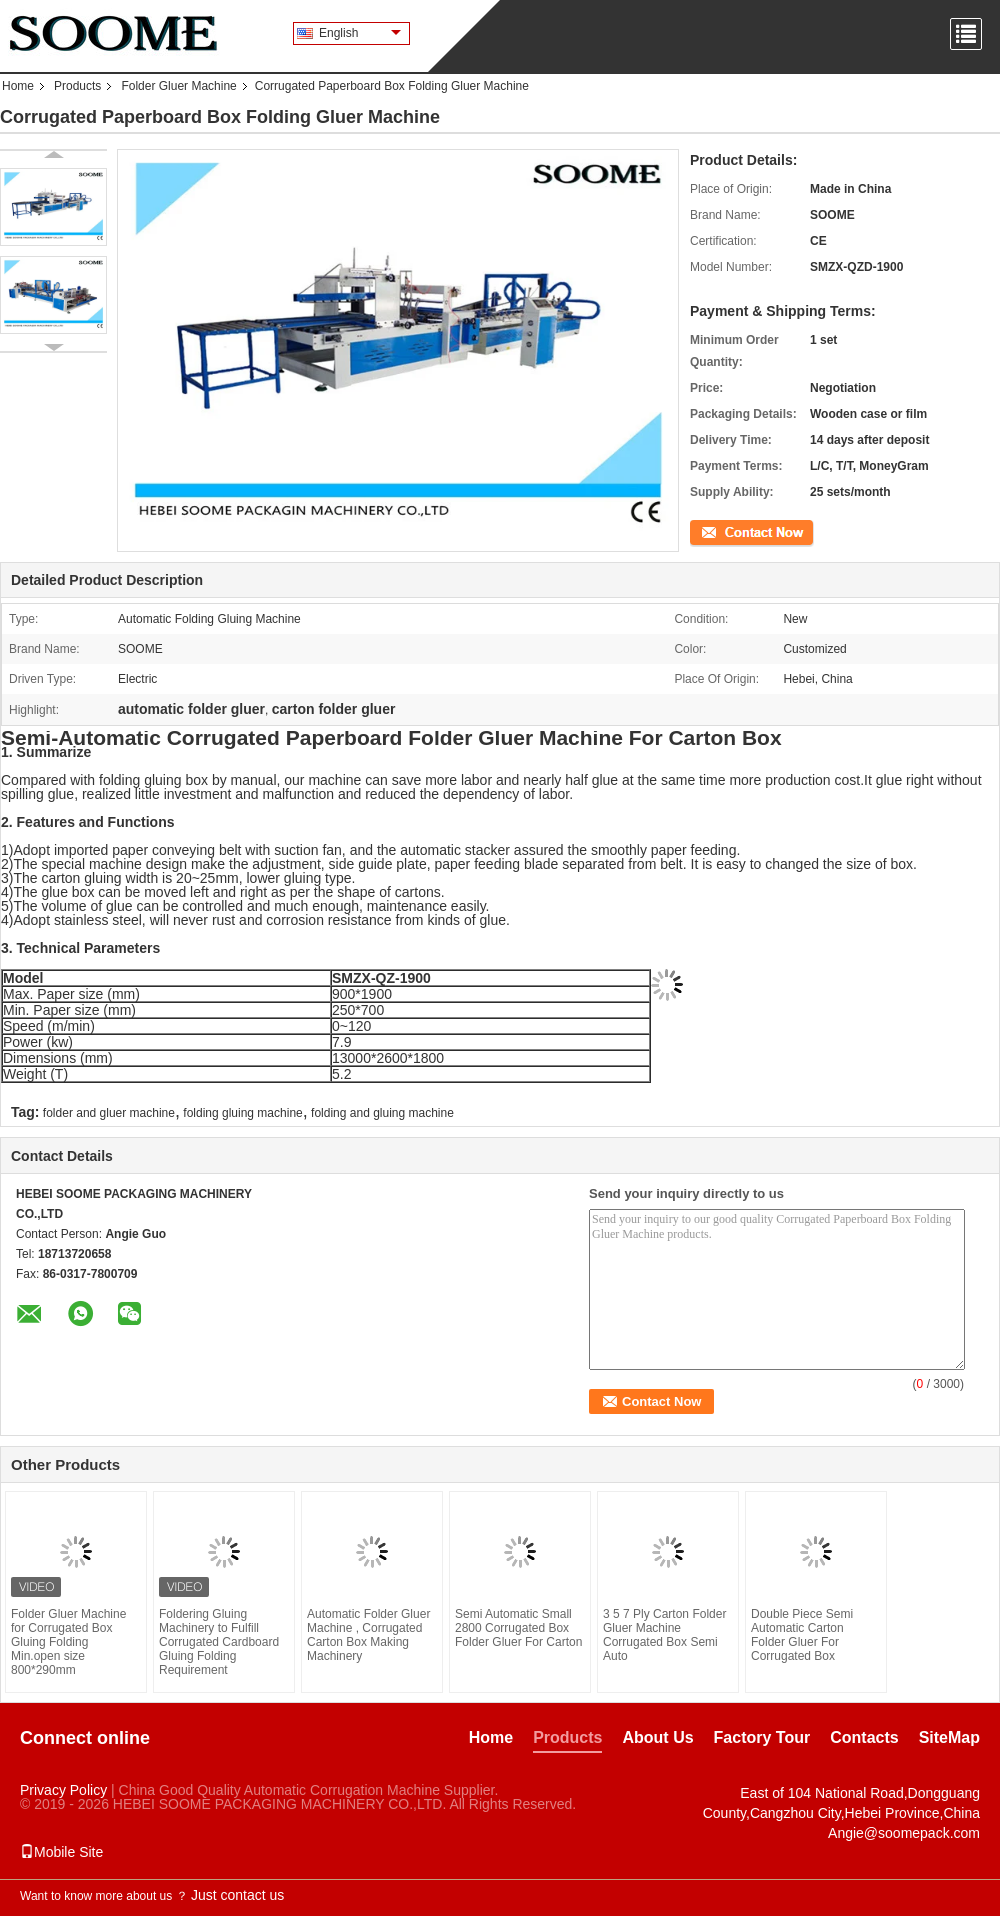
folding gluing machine (242, 1113)
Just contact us (237, 1895)
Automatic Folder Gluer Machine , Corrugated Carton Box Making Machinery (368, 1635)
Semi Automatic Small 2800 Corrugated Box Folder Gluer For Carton (518, 1628)
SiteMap (949, 1737)
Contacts (864, 1737)
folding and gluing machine (382, 1113)
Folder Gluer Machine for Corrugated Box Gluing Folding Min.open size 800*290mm (68, 1642)
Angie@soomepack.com (904, 1833)
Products (77, 86)
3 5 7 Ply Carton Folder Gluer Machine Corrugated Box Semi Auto (664, 1635)
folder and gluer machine (109, 1113)
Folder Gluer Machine (178, 86)
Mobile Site (61, 1852)
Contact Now (724, 531)
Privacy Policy (63, 1790)
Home (18, 86)
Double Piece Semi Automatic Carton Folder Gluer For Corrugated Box (802, 1635)
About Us (657, 1737)
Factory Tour (762, 1737)
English (360, 33)
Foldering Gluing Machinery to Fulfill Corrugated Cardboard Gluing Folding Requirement (219, 1642)
